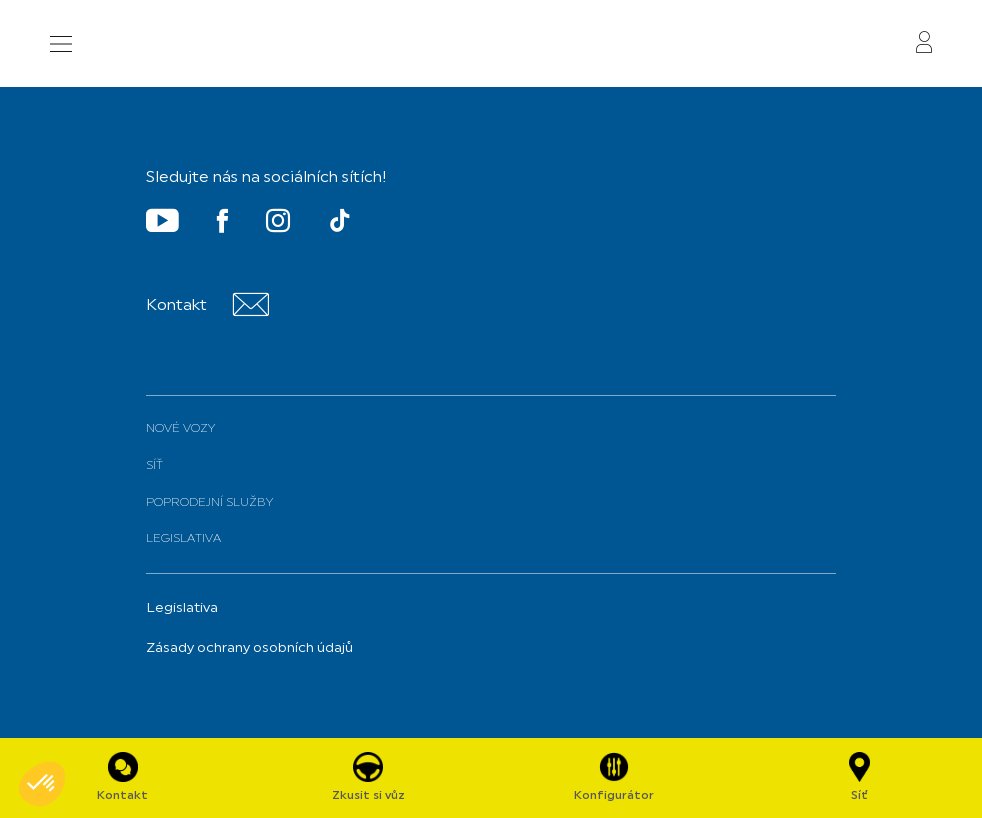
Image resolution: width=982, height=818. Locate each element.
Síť (154, 466)
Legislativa (183, 539)
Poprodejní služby (209, 503)
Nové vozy (180, 429)
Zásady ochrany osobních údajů (249, 648)
